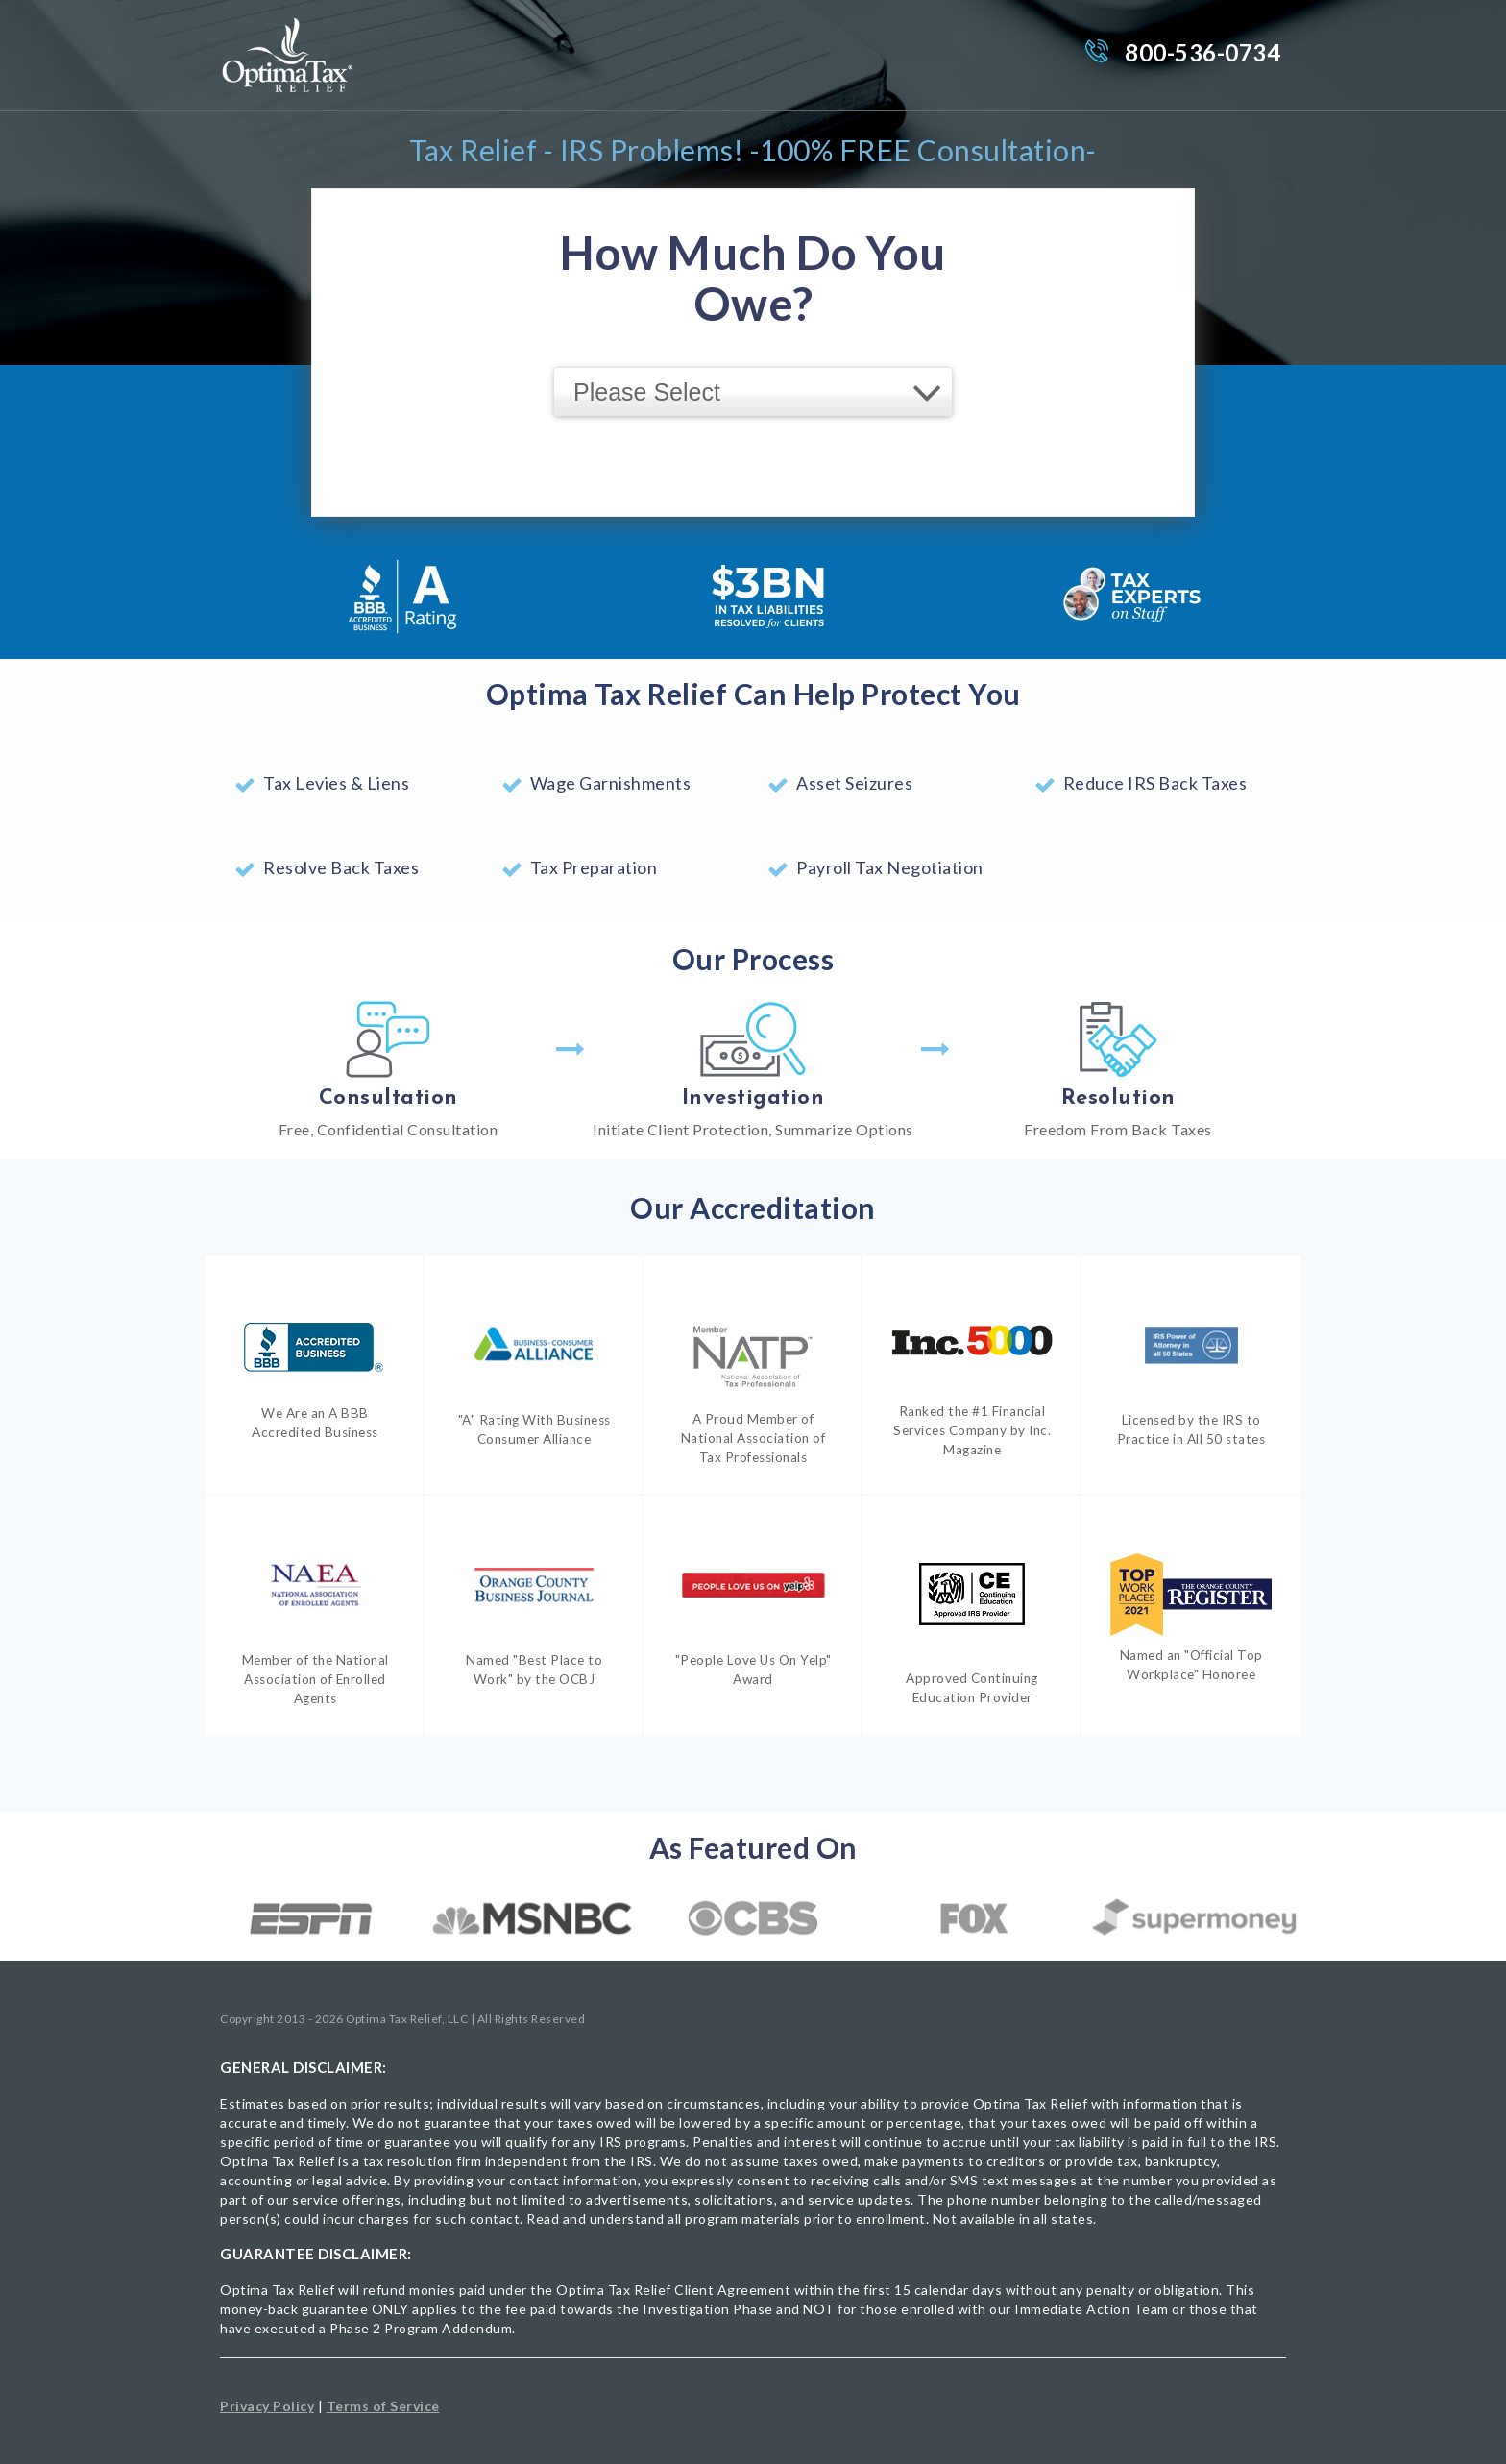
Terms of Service (383, 2406)
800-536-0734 (1202, 52)
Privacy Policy (267, 2406)
